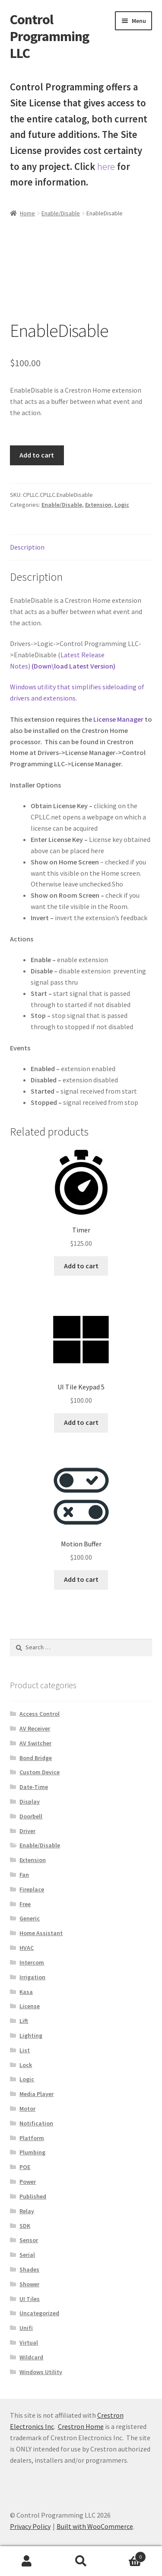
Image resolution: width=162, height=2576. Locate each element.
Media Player (36, 2094)
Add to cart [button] (81, 1265)
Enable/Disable (60, 213)
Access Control (39, 1714)
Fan (24, 1874)
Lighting (30, 2035)
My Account (27, 2561)
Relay (26, 2211)
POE (24, 2167)
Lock (25, 2065)
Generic (29, 1918)
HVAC (26, 1948)
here (106, 166)
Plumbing (32, 2152)
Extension (98, 505)
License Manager (118, 719)
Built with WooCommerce (95, 2526)
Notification (36, 2123)
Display (29, 1801)
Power (27, 2182)
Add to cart (36, 455)
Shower (29, 2284)
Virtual (28, 2342)
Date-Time (33, 1787)
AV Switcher (35, 1743)
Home (27, 213)
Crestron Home (81, 2426)
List (24, 2050)
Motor (27, 2108)
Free (25, 1904)
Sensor (28, 2240)
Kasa (26, 1992)
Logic (121, 505)
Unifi (26, 2328)
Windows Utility (40, 2372)
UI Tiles (29, 2299)
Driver (27, 1831)
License (29, 2006)
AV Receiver (34, 1728)
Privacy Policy (30, 2526)
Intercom (31, 1962)
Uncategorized (39, 2313)
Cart (127, 2555)
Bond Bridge (35, 1758)
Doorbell (30, 1816)
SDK (24, 2226)
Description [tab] (27, 547)
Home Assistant (41, 1933)
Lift (23, 2021)
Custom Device (39, 1772)
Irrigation (32, 1977)
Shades (29, 2269)
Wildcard (31, 2357)
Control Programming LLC (49, 36)
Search (81, 2561)
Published (32, 2196)
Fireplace (31, 1889)
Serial (27, 2255)
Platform (31, 2138)
